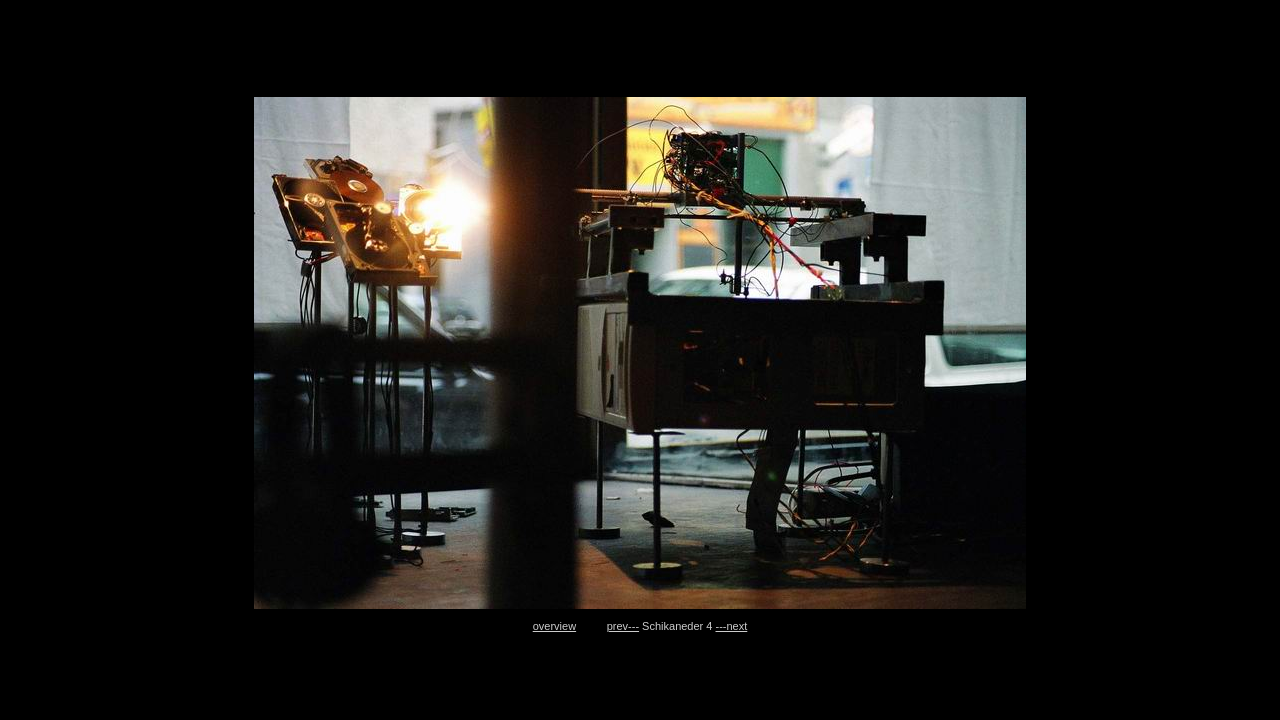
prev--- (623, 626)
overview (554, 626)
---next (732, 626)
